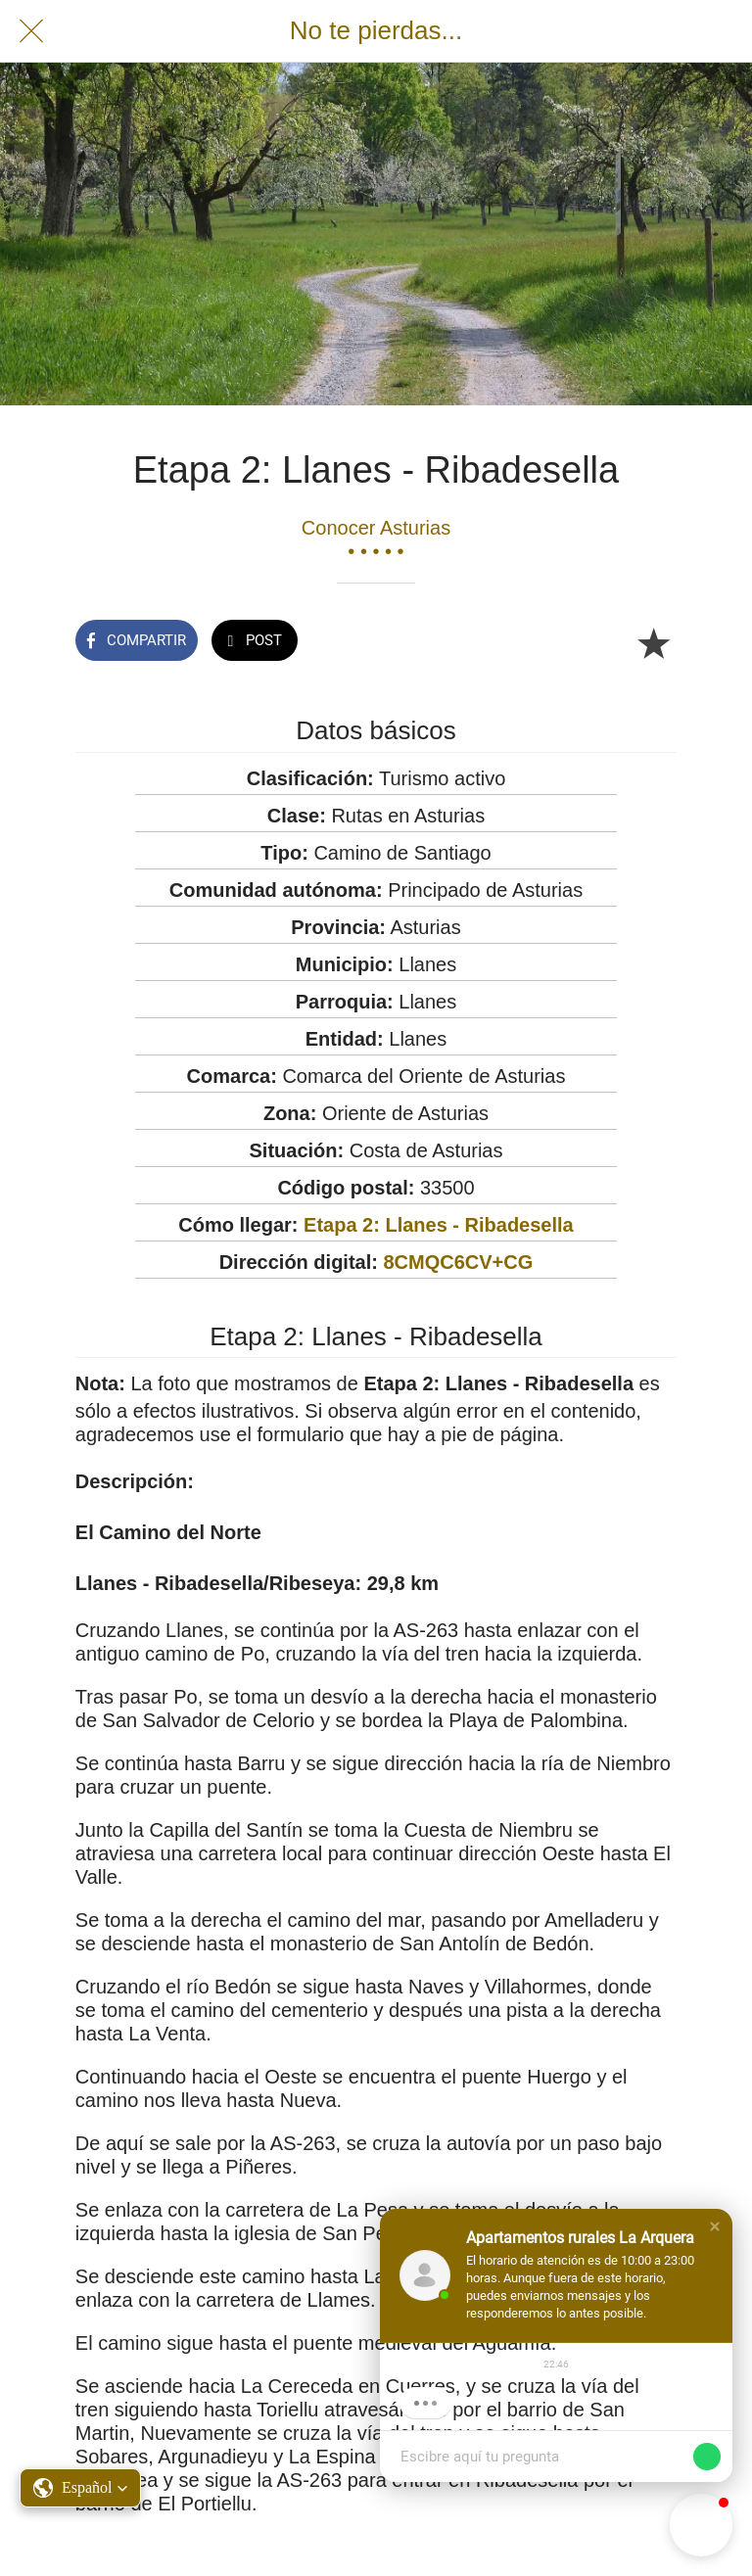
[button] (715, 2226)
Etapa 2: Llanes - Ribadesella (439, 1225)
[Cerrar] (31, 31)
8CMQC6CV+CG (458, 1262)
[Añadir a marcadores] (653, 642)
